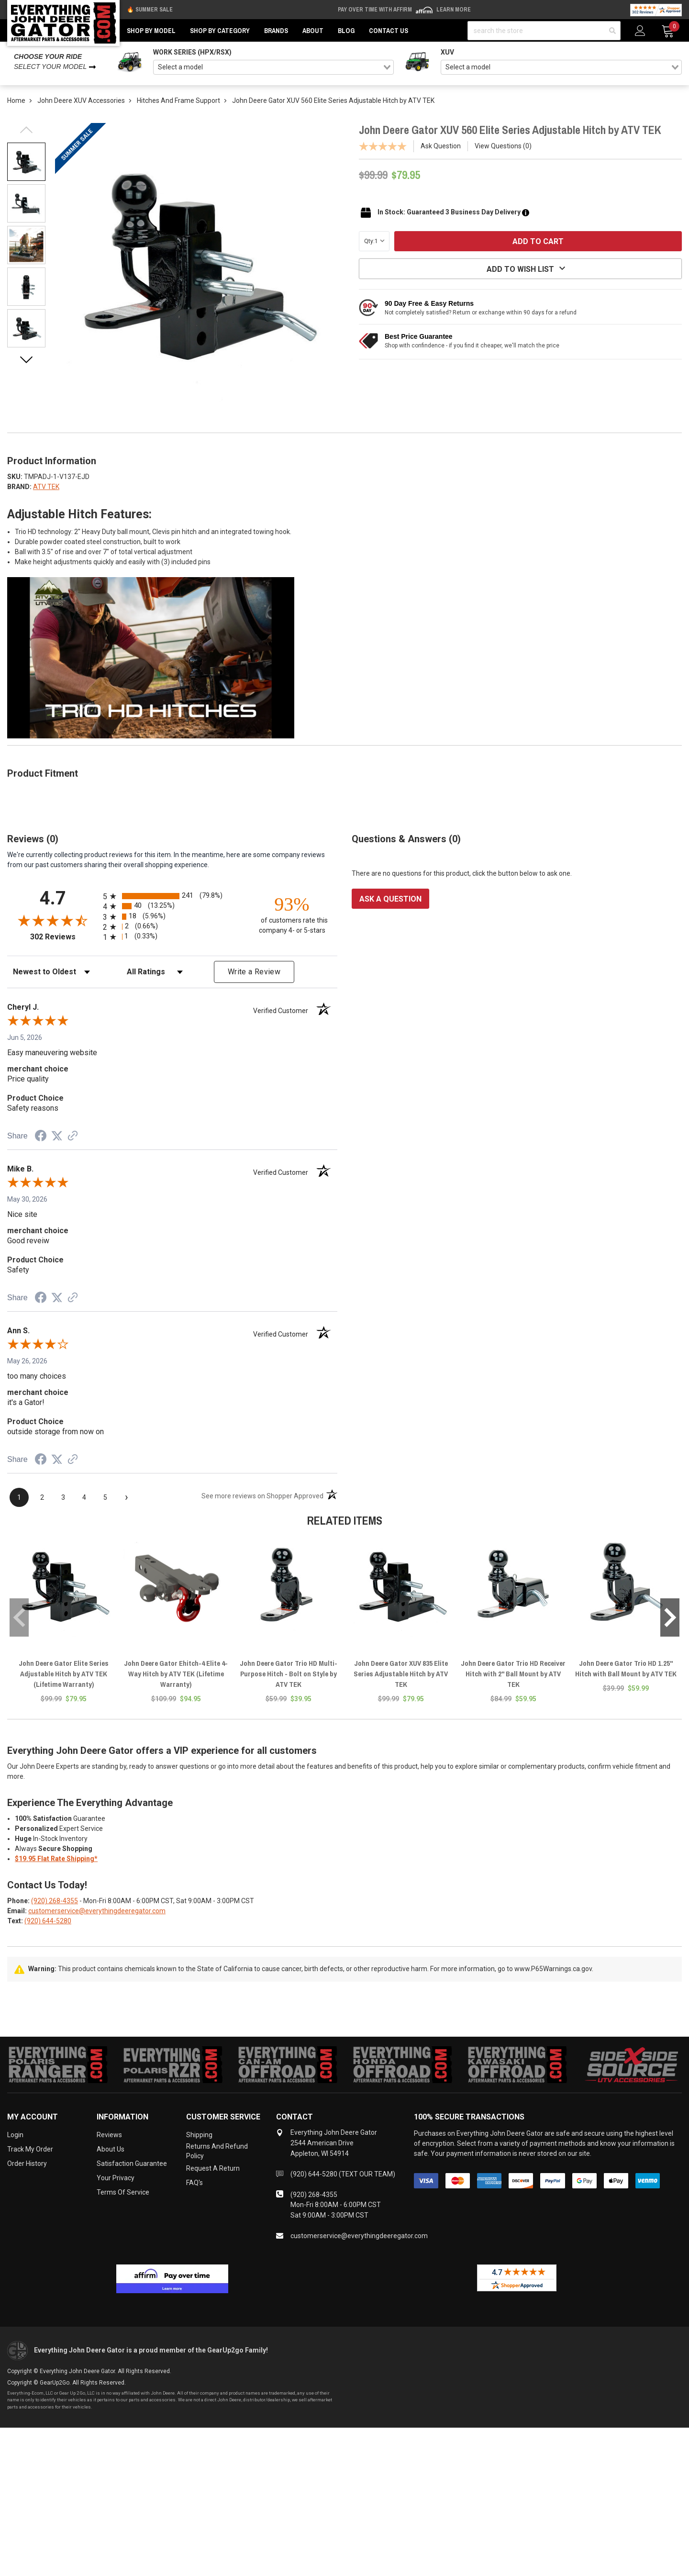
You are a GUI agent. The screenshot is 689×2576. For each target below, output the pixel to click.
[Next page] (126, 1497)
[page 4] (84, 1497)
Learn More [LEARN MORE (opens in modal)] (453, 9)
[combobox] (273, 67)
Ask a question (390, 898)
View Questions (503, 146)
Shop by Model (151, 30)
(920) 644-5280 (47, 1921)
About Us (110, 2149)
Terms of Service (123, 2192)
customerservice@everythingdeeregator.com (97, 1911)
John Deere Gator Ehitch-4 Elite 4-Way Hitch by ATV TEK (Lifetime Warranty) (176, 1673)
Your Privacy (115, 2178)
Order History (27, 2163)
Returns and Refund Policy (217, 2151)
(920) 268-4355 (54, 1901)
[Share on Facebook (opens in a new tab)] (40, 1137)
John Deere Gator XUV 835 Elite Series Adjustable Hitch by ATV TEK (401, 1673)
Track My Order (30, 2149)
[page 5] (105, 1497)
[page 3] (63, 1497)
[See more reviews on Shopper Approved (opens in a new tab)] (72, 1136)
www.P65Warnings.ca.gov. (553, 1969)
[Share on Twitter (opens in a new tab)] (57, 1136)
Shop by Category (220, 30)
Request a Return (213, 2168)
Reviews (109, 2135)
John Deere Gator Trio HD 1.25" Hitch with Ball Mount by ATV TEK (626, 1668)
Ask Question (441, 146)
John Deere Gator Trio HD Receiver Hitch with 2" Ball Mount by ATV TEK (513, 1673)
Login (15, 2135)
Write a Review (254, 971)
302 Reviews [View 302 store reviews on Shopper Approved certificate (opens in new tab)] (64, 936)
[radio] (172, 896)
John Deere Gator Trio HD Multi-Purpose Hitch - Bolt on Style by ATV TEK (288, 1673)
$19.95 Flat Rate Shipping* (56, 1858)
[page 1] (19, 1497)
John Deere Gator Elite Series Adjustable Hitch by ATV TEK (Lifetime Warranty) (64, 1673)
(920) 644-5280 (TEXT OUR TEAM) (342, 2174)
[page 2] (42, 1497)
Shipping (199, 2135)
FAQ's (194, 2182)
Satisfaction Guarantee (132, 2163)
